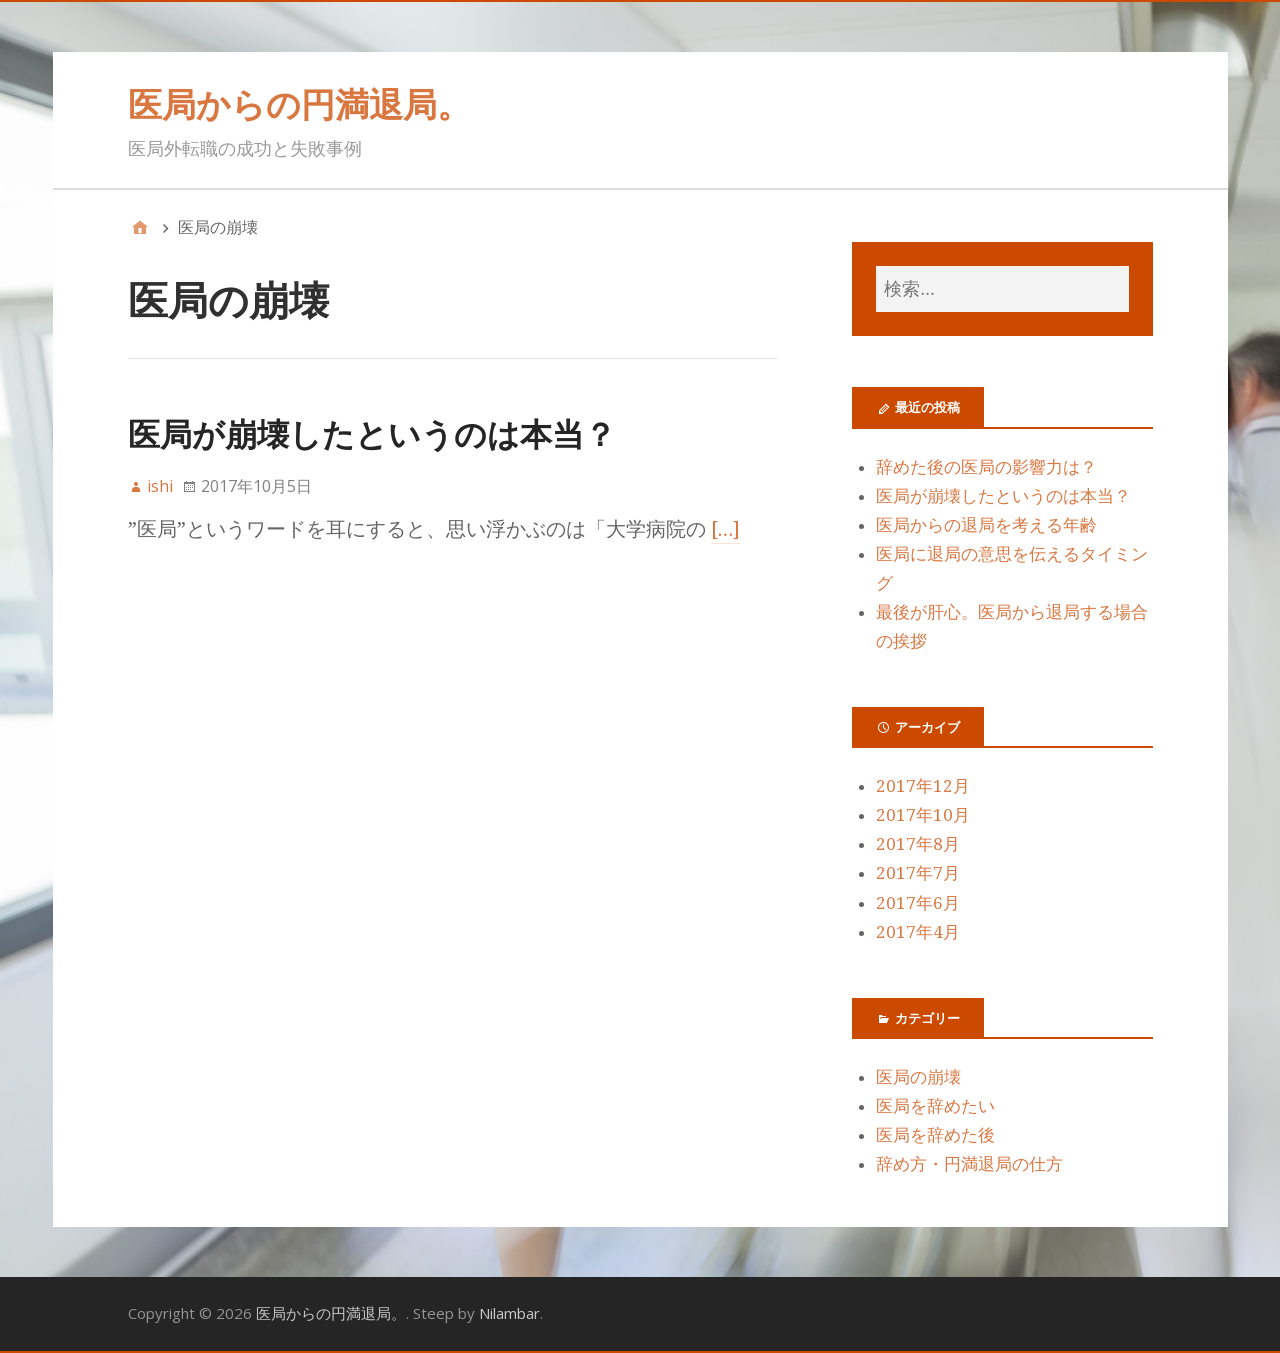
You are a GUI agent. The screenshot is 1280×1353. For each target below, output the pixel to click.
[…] (726, 529)
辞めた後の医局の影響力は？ (986, 467)
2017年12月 (923, 786)
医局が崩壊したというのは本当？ (372, 433)
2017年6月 (918, 903)
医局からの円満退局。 (299, 104)
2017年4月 (918, 932)
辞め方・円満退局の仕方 (969, 1164)
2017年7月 (918, 873)
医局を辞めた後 (935, 1135)
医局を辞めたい (935, 1106)
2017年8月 (918, 844)
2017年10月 (923, 815)
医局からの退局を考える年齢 (986, 525)
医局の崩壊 (918, 1077)
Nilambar (509, 1313)
